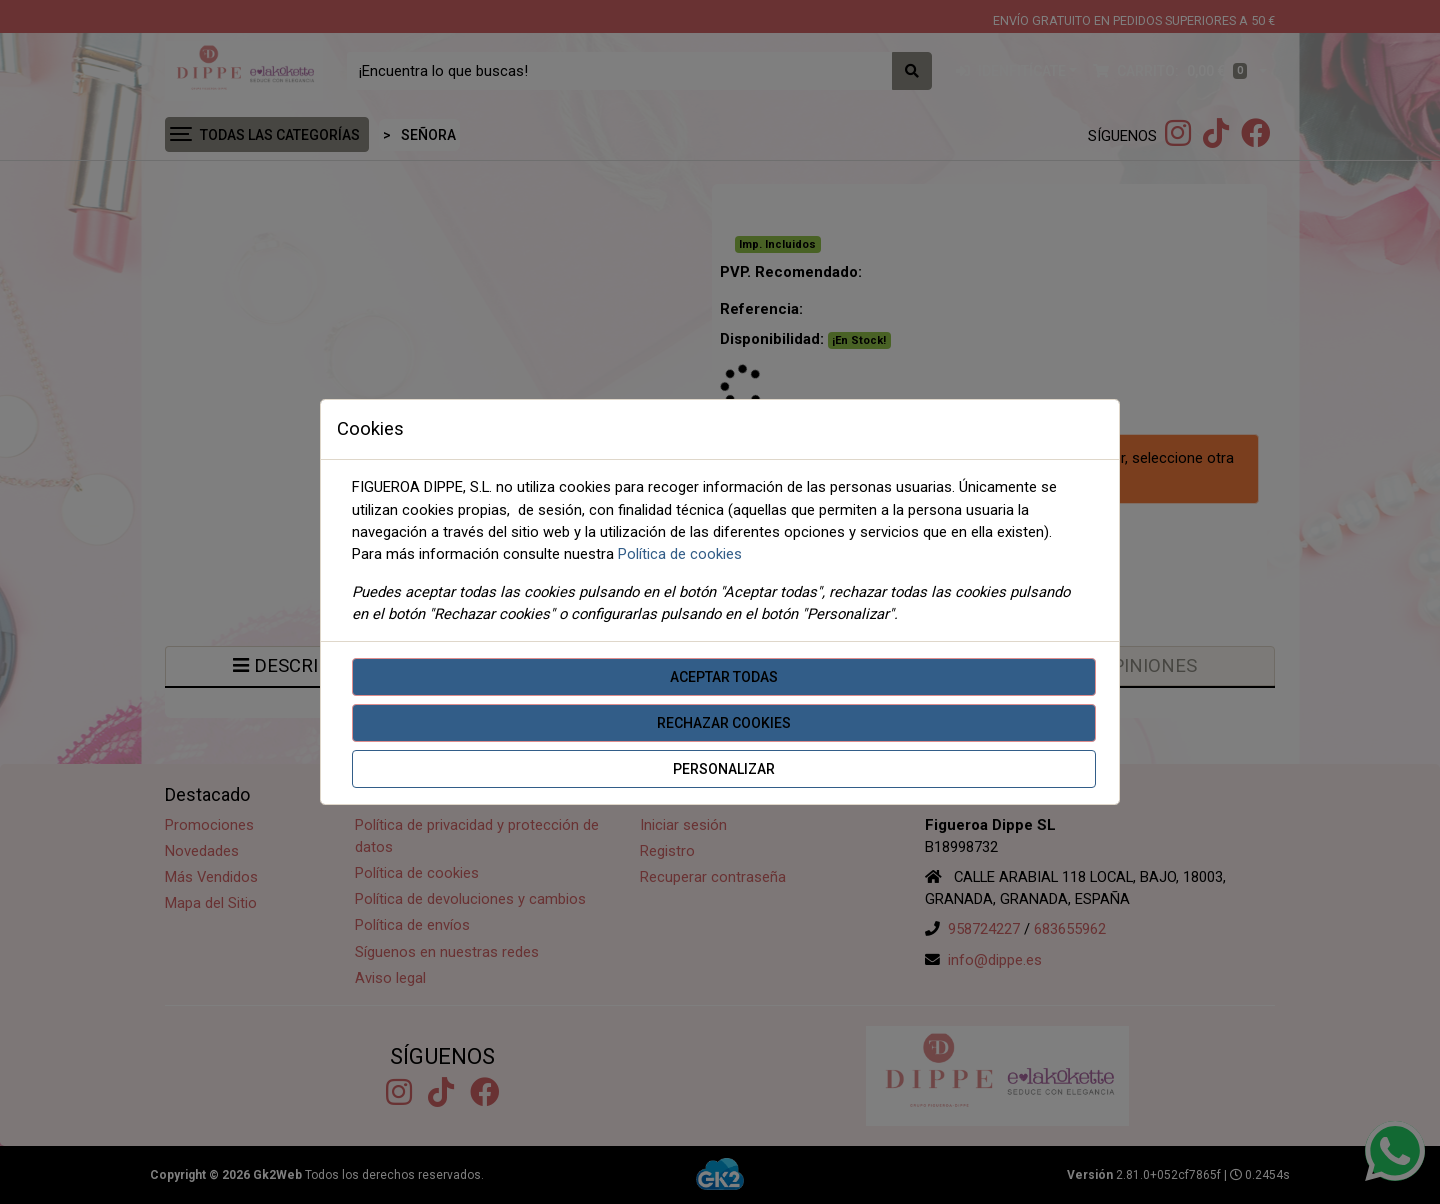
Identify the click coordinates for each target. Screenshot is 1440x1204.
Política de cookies (680, 554)
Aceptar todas (724, 677)
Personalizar (724, 769)
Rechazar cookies (724, 723)
